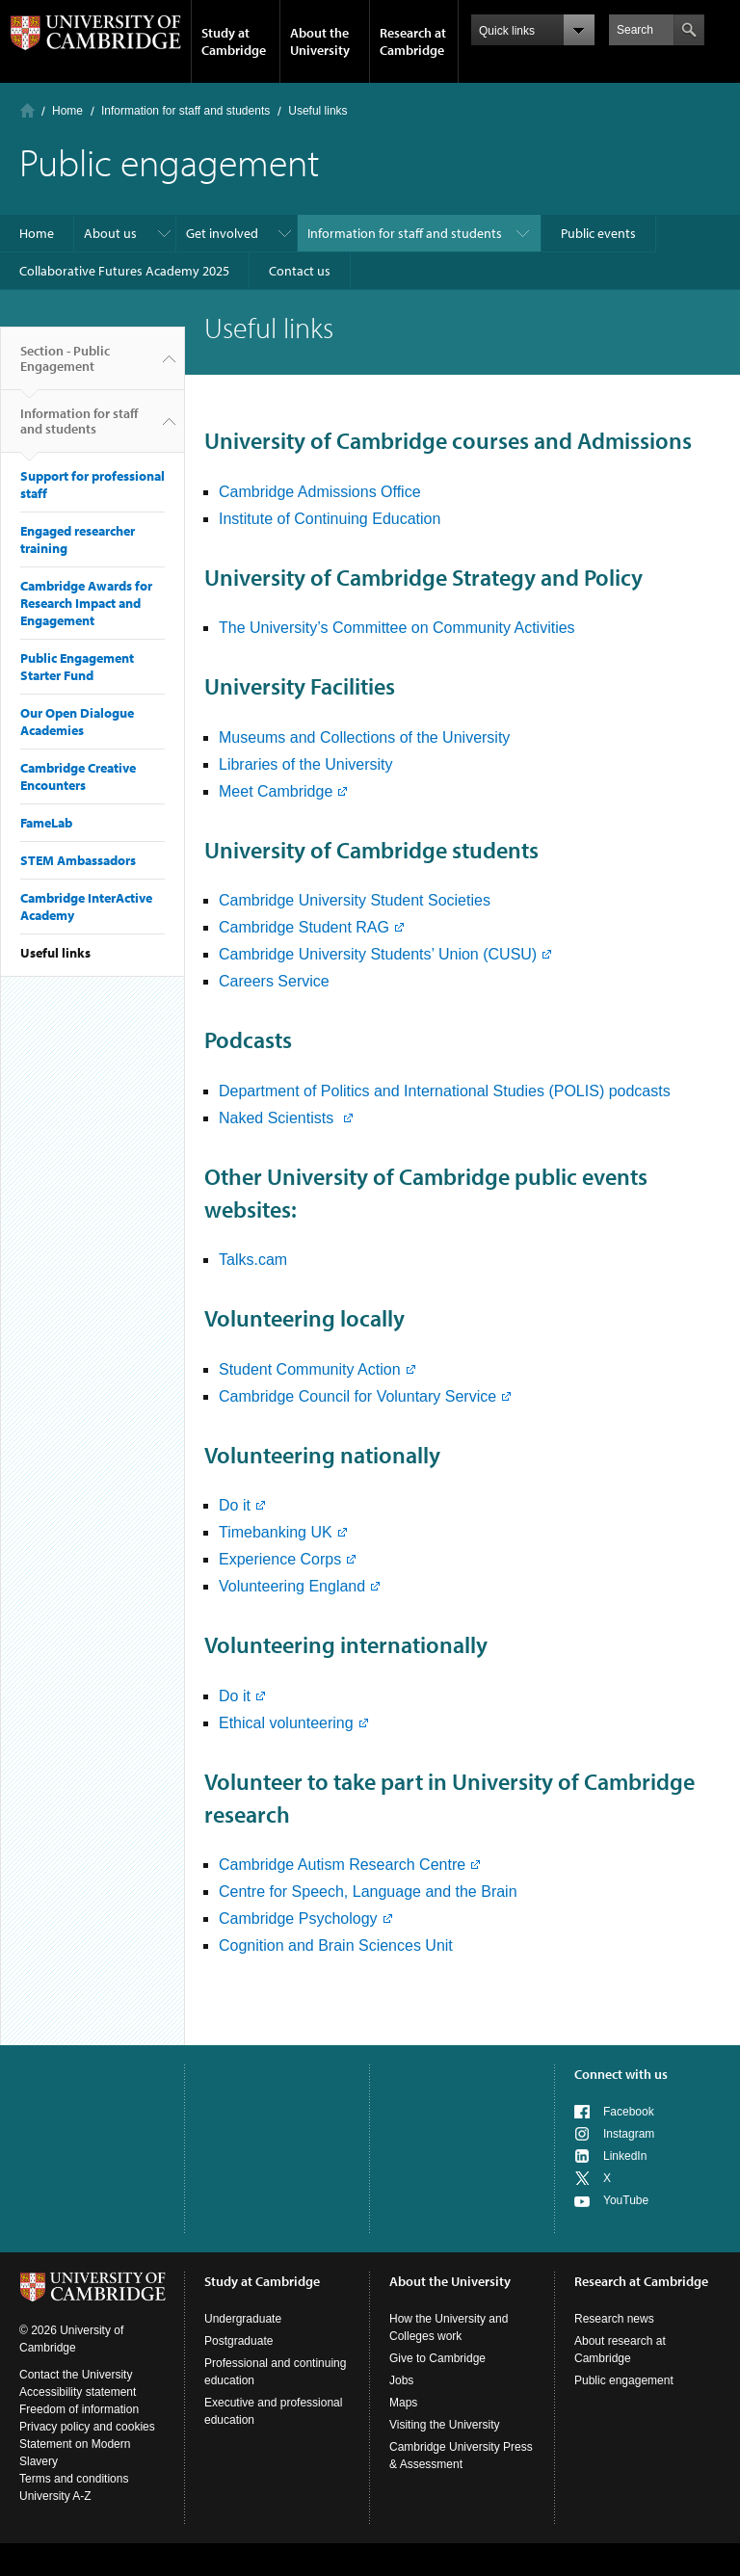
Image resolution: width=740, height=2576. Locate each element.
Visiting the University (444, 2424)
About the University (320, 41)
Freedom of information (79, 2409)
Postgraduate (238, 2341)
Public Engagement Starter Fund (77, 666)
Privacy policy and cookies (87, 2426)
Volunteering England (292, 1586)
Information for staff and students (185, 111)
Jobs (401, 2380)
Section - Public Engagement (65, 366)
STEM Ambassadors (78, 860)
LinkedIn (625, 2156)
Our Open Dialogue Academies (77, 721)
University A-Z (55, 2496)
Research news (614, 2319)
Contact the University (75, 2374)
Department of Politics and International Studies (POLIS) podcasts (445, 1091)
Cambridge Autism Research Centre (342, 1864)
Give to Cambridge (437, 2358)
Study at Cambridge (233, 41)
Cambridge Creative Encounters (78, 776)
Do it (235, 1505)
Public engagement (624, 2380)
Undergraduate (242, 2319)
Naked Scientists (278, 1118)
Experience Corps (280, 1559)
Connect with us (621, 2074)
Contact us (299, 270)
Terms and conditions (73, 2478)
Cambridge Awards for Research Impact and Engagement (86, 603)
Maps (403, 2402)
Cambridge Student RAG (304, 927)
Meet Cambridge (275, 791)
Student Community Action (310, 1369)
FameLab (46, 822)
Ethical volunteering (286, 1723)
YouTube (625, 2200)
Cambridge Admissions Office (320, 492)
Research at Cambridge (413, 41)
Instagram (628, 2134)
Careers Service (274, 981)
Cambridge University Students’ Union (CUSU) (378, 954)
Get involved (222, 233)
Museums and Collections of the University (364, 737)
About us (110, 233)
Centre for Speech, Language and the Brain (368, 1891)
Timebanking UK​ (275, 1532)
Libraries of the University (306, 764)
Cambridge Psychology (298, 1918)
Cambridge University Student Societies (354, 900)
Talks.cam (253, 1259)
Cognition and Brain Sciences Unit (336, 1945)
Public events (598, 233)
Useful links (55, 952)
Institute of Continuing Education (329, 519)
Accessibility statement (77, 2392)
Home (27, 110)
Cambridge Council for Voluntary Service (357, 1396)
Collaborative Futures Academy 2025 (124, 270)
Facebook (628, 2111)
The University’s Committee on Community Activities (397, 627)
